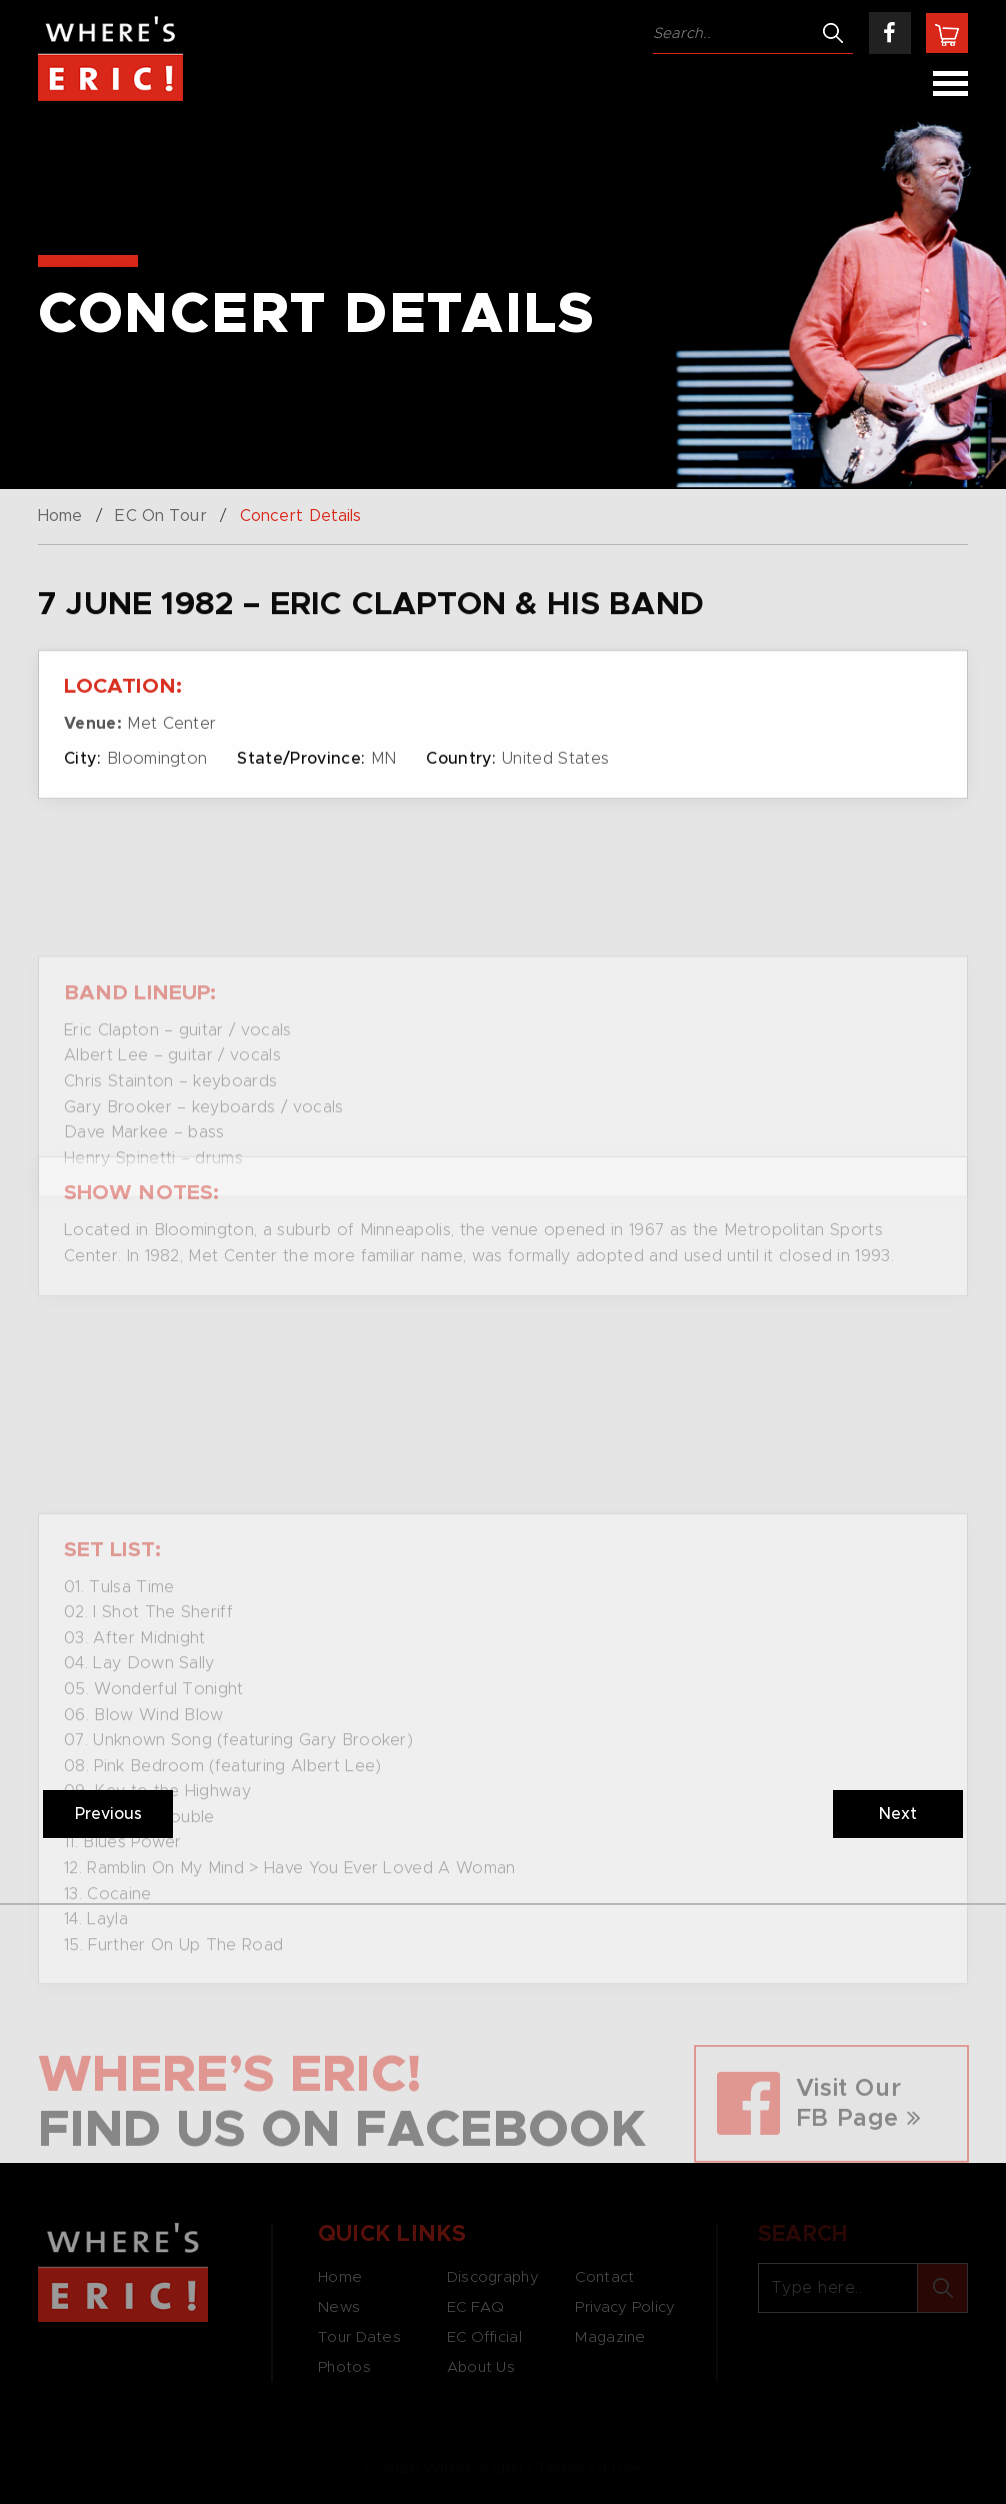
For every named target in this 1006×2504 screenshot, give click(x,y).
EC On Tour (160, 516)
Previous (108, 1814)
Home (60, 516)
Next (898, 1814)
